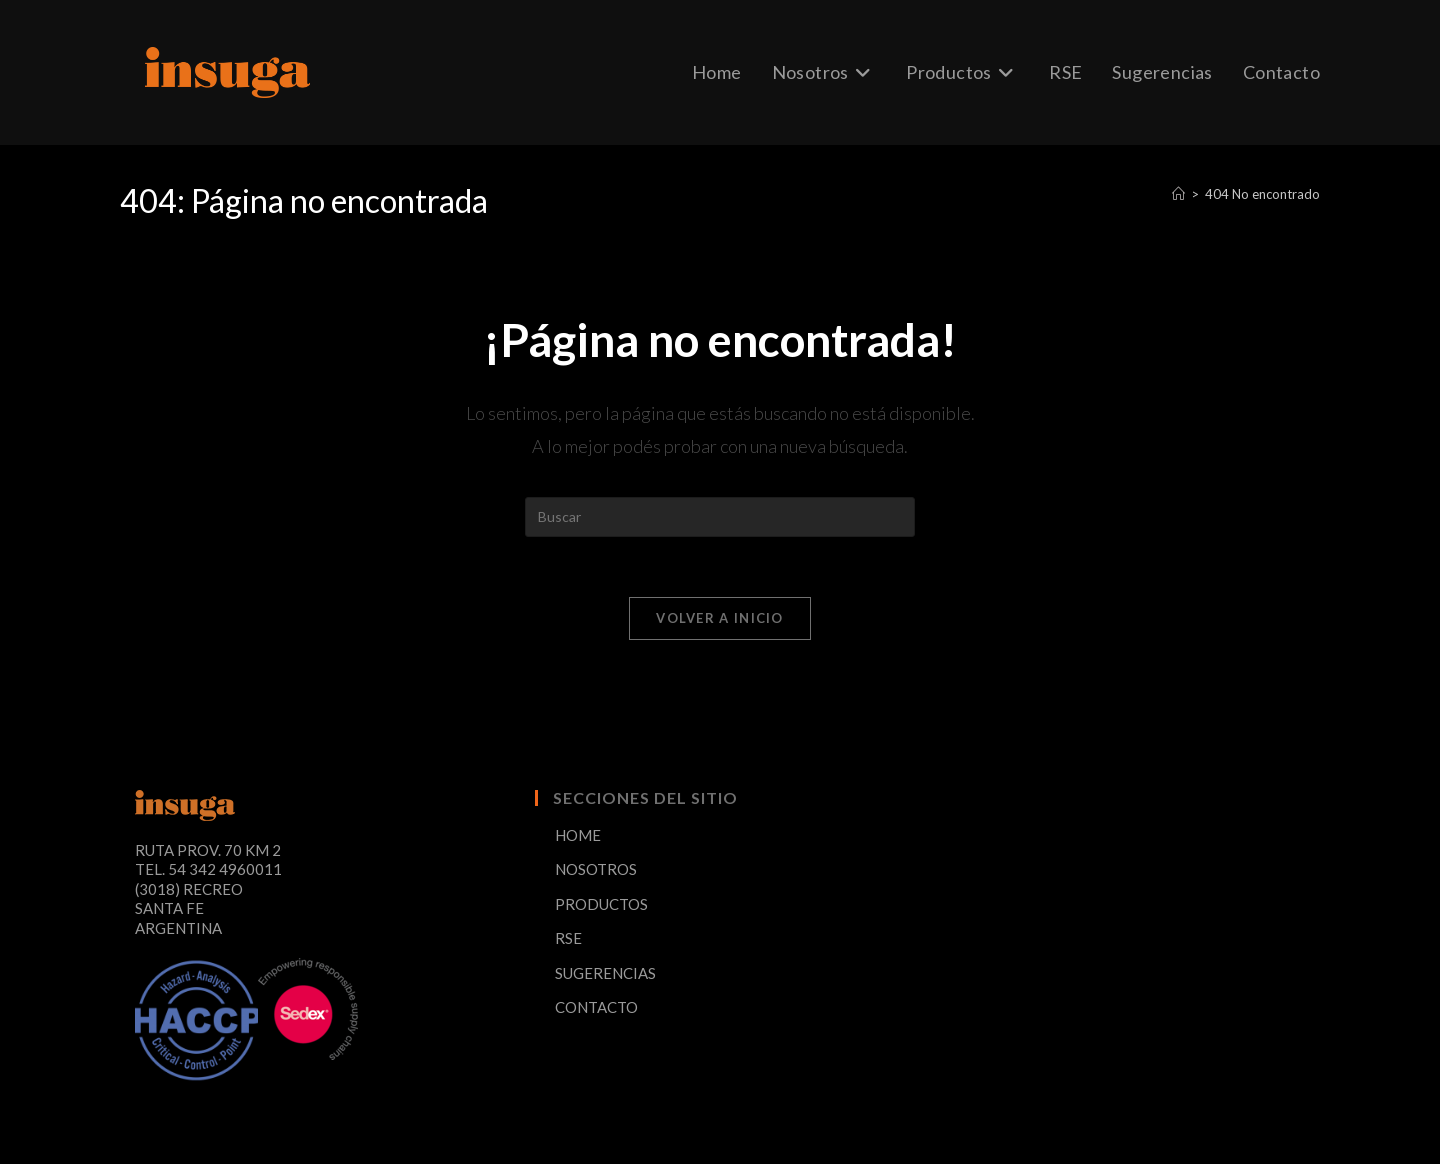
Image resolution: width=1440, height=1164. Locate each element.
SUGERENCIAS (605, 973)
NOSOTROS (596, 869)
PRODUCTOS (601, 904)
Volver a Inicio (720, 618)
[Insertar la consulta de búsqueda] (720, 517)
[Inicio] (1178, 194)
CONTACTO (596, 1007)
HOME (578, 835)
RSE (568, 938)
